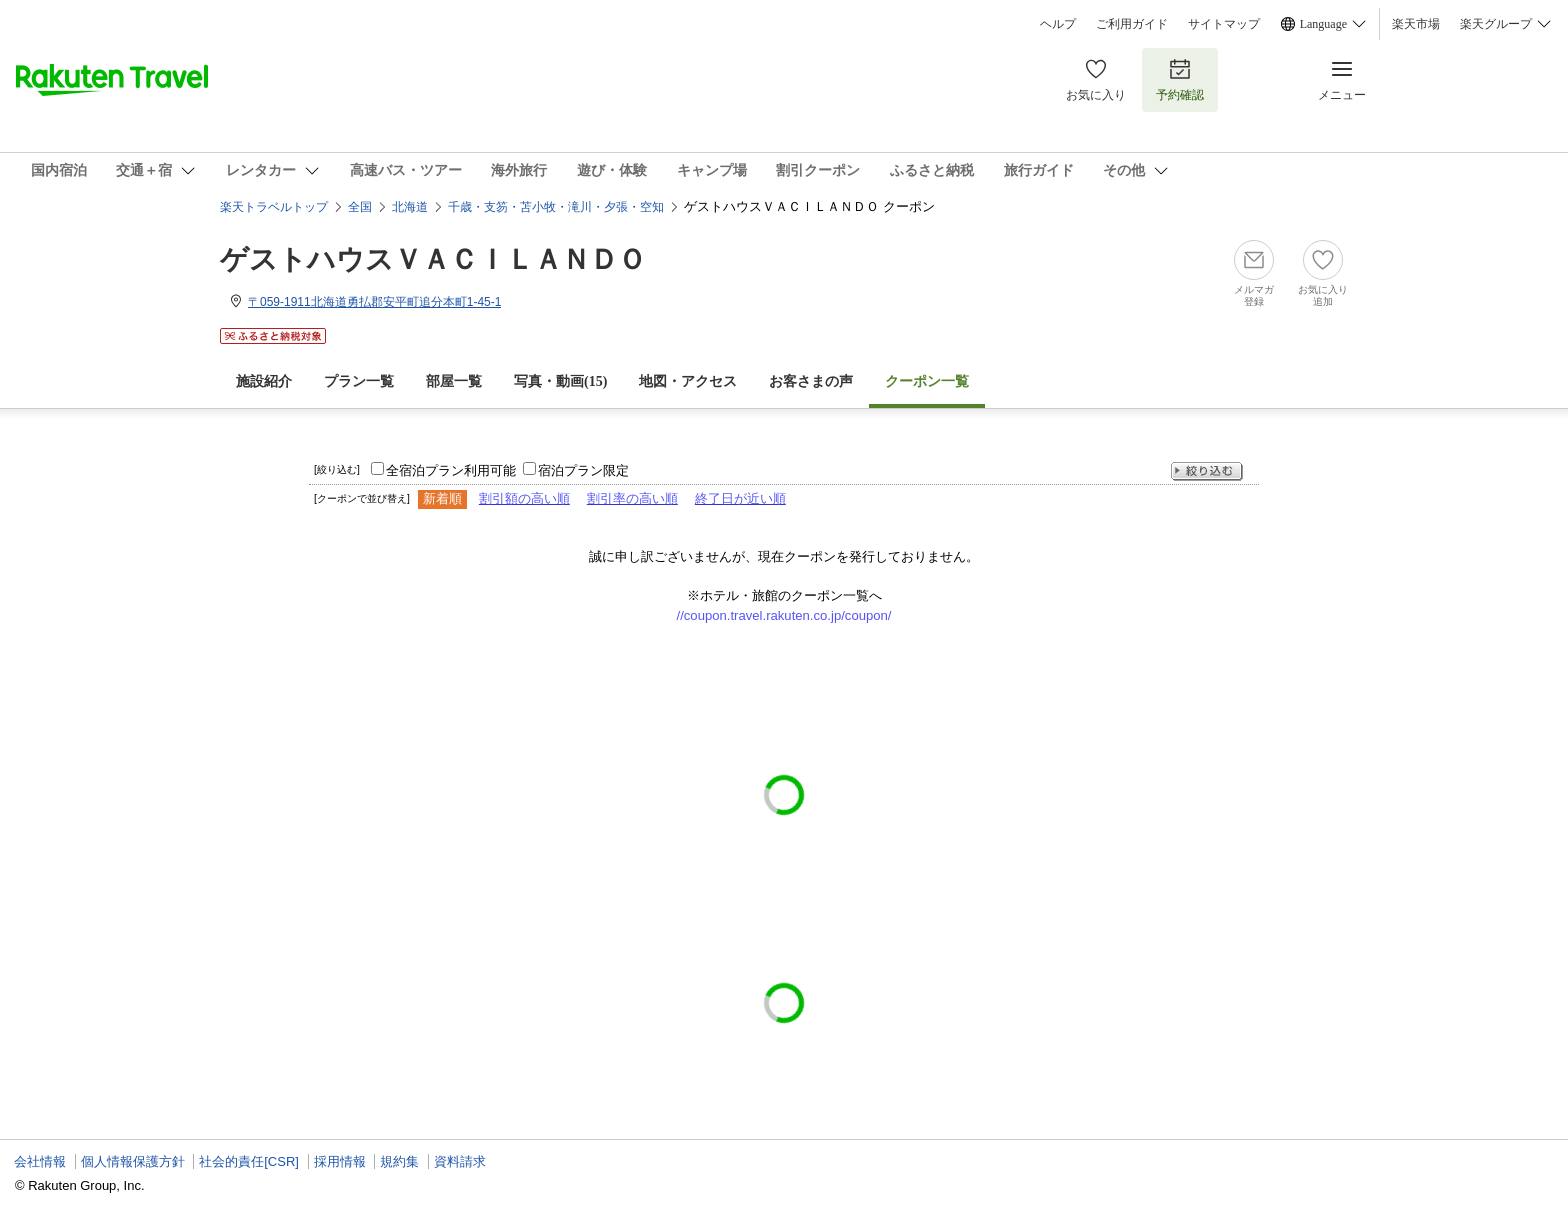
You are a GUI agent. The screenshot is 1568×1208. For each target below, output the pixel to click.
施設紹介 (264, 381)
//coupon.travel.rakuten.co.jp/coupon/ (784, 615)
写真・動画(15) (560, 381)
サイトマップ (1224, 24)
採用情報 (340, 1161)
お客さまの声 (811, 381)
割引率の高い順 (632, 498)
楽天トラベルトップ (274, 207)
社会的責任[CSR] (249, 1161)
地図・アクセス (688, 381)
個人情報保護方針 (133, 1161)
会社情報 (40, 1161)
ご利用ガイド (1132, 24)
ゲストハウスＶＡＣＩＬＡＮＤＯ (433, 259)
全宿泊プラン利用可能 (451, 470)
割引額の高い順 (524, 498)
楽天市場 (1416, 24)
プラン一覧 (359, 381)
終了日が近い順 (740, 498)
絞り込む (1207, 471)
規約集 (399, 1161)
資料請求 (460, 1161)
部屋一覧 (454, 381)
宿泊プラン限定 (583, 470)
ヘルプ (1058, 24)
